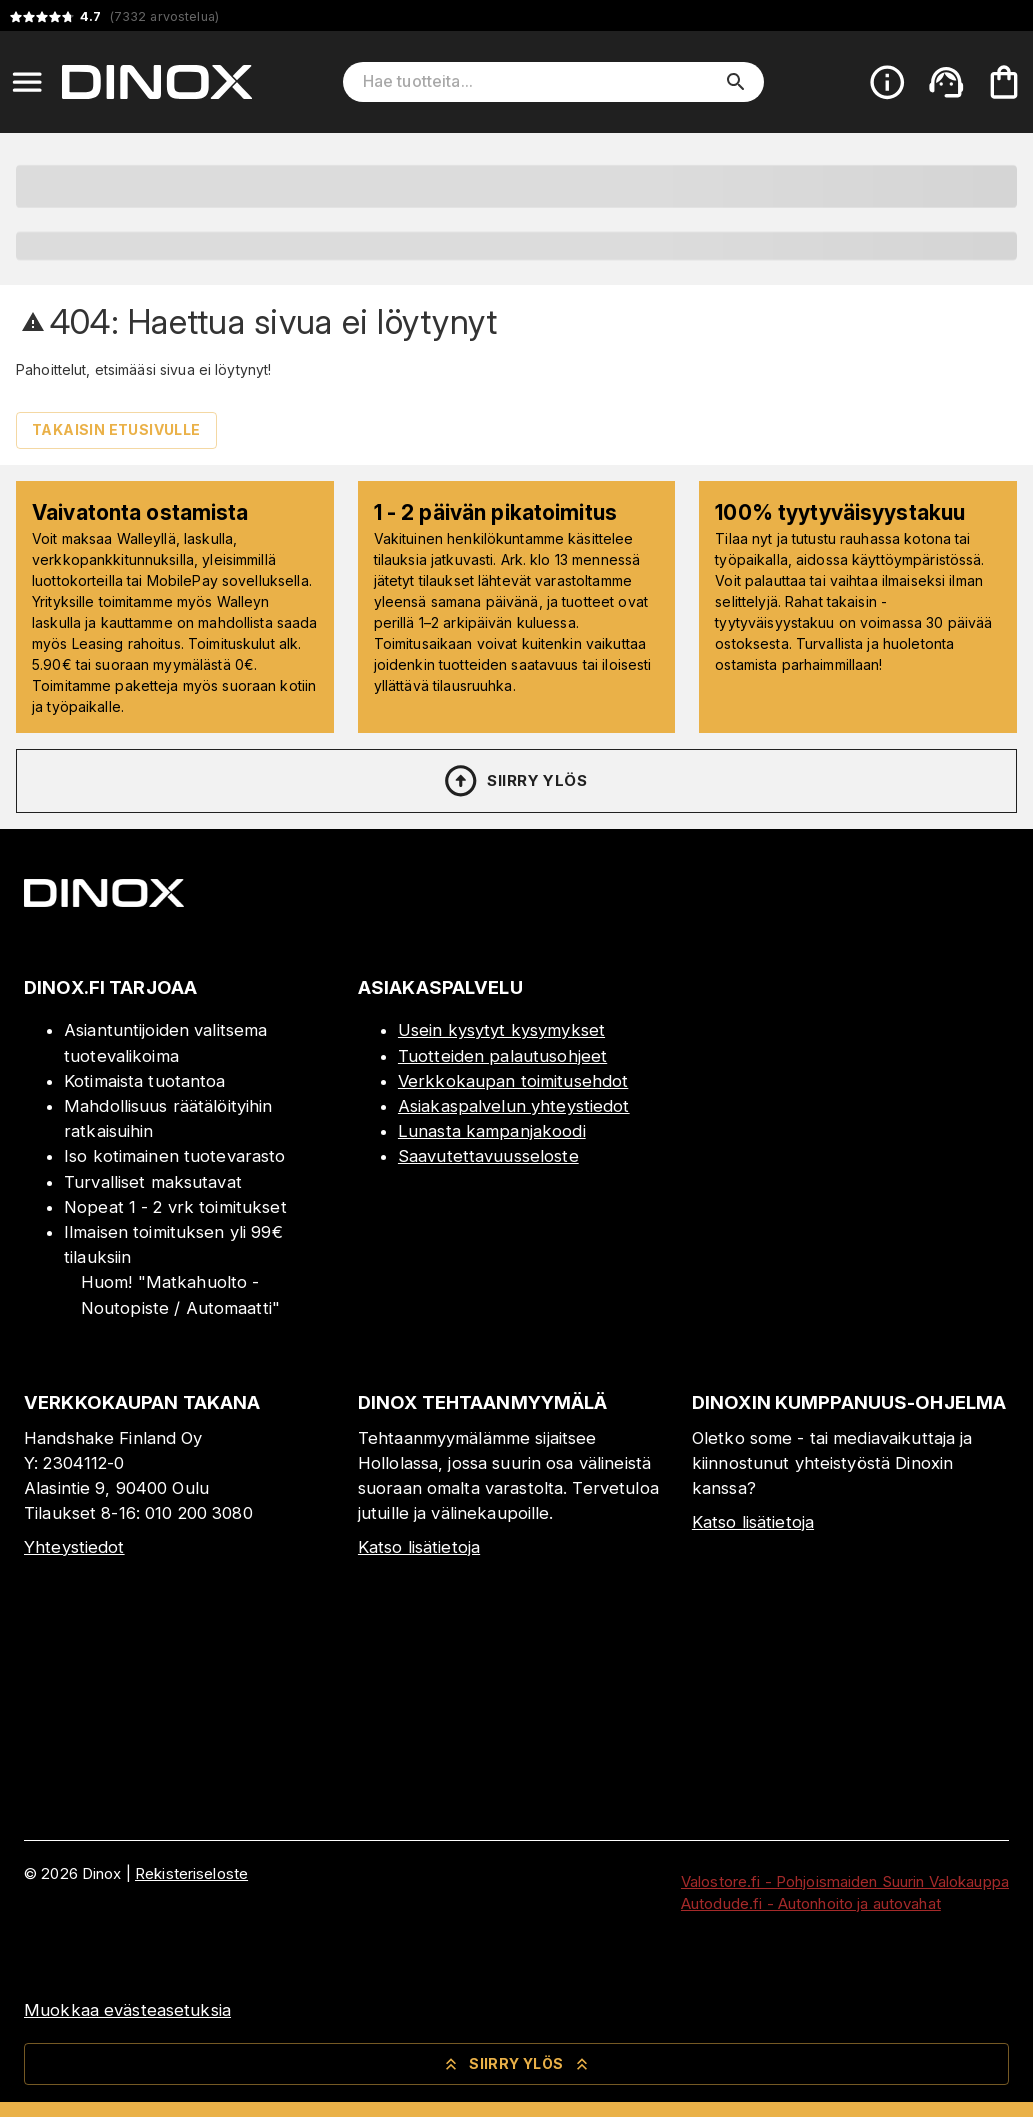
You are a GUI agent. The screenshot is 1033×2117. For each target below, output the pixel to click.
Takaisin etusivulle (116, 429)
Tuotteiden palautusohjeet (502, 1056)
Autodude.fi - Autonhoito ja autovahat (811, 1903)
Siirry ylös (514, 781)
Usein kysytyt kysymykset (501, 1030)
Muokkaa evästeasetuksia (127, 2010)
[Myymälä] (850, 1185)
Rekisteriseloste (191, 1873)
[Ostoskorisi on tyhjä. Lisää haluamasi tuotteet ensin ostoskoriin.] (1004, 82)
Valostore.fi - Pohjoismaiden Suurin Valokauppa (845, 1881)
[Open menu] (27, 82)
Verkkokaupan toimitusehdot (513, 1081)
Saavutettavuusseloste (488, 1156)
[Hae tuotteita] (539, 82)
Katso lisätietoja (419, 1547)
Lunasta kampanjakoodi (492, 1131)
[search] (736, 82)
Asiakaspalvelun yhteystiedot (514, 1106)
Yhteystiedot (74, 1547)
